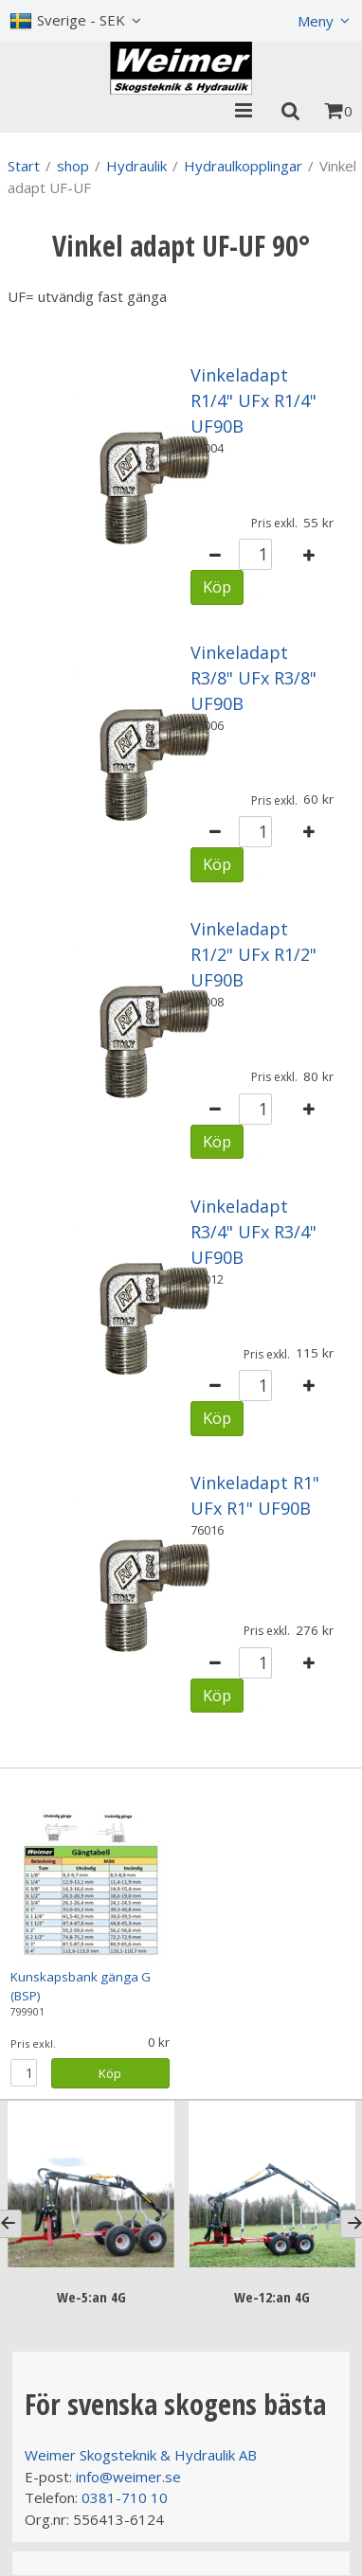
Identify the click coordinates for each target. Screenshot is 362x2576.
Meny (316, 20)
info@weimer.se (128, 2476)
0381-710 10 (124, 2497)
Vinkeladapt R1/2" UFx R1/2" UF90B (253, 954)
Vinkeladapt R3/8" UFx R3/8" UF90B (253, 678)
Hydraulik (136, 165)
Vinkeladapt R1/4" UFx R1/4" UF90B (253, 400)
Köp (217, 586)
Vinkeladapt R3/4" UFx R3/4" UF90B (253, 1232)
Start (24, 165)
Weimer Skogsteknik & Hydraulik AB (141, 2454)
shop (73, 165)
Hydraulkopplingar (243, 165)
